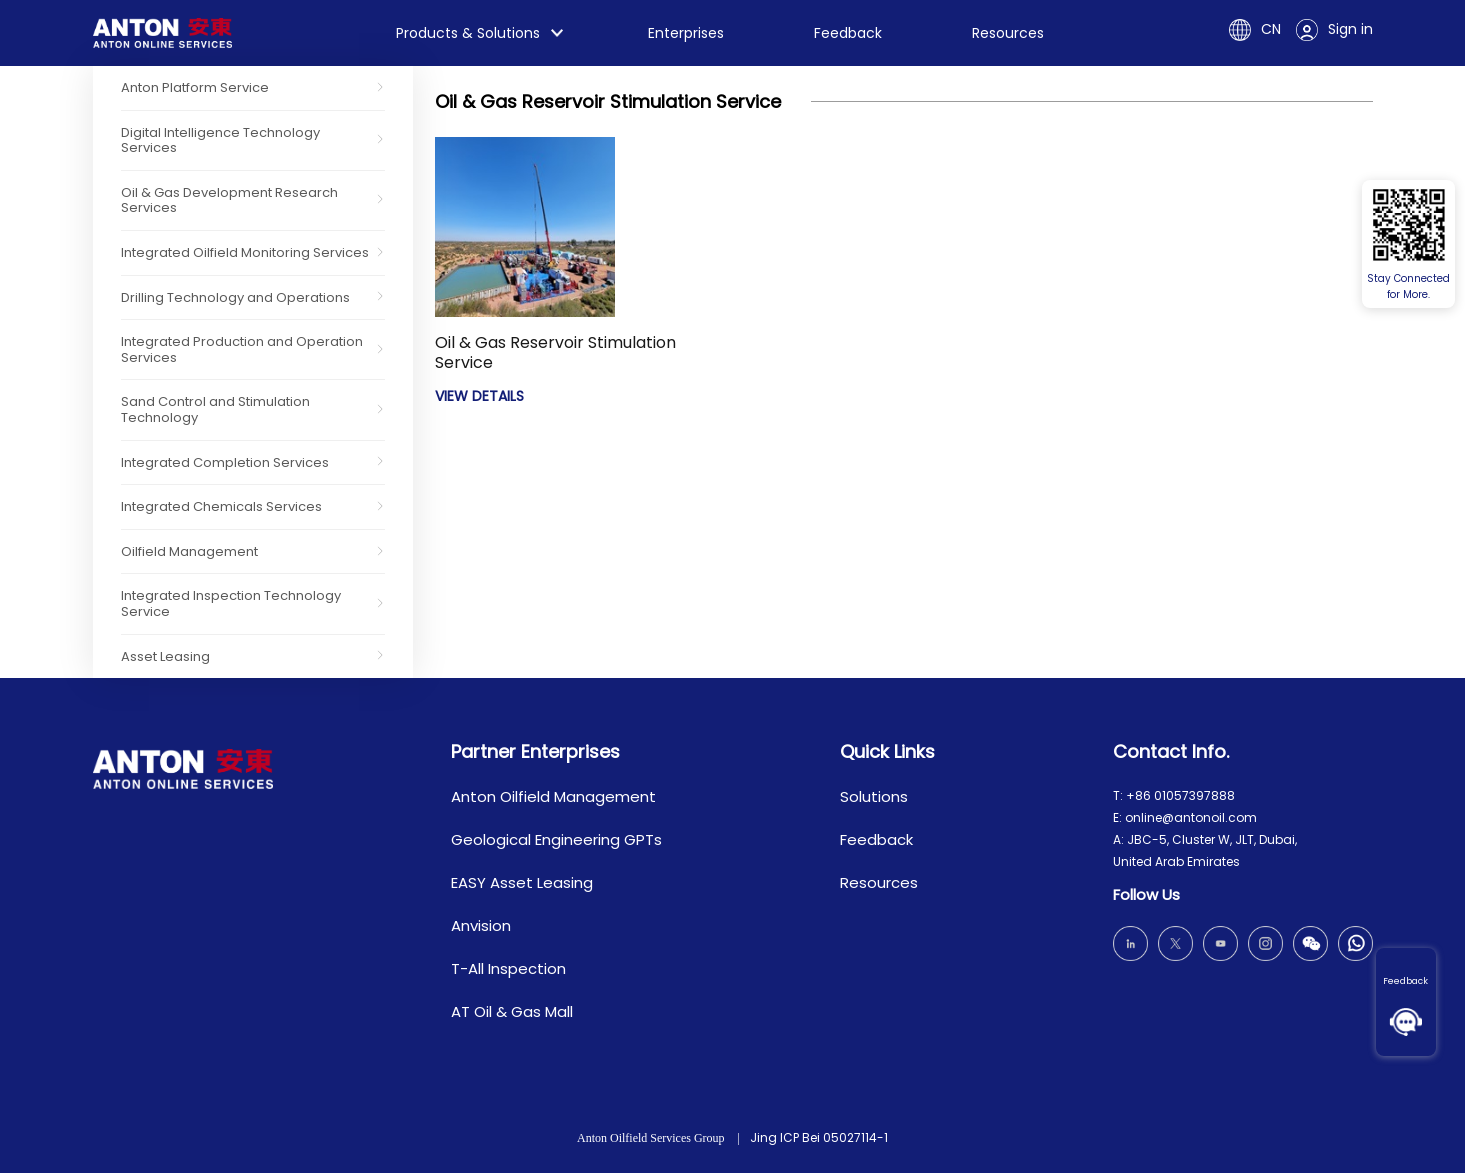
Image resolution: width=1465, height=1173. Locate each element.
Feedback (1405, 981)
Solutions (874, 796)
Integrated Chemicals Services (221, 506)
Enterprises (686, 33)
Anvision (481, 925)
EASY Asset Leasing (522, 882)
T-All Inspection (508, 968)
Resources (1008, 33)
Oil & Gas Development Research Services (229, 200)
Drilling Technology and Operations (235, 297)
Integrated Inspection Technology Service (231, 603)
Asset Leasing (165, 656)
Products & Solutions (468, 33)
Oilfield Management (189, 551)
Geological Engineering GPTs (556, 839)
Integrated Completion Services (225, 462)
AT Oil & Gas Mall (512, 1011)
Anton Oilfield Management (553, 796)
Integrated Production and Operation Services (242, 349)
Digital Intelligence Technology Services (220, 140)
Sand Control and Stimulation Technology (215, 409)
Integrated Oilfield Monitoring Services (245, 252)
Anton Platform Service (195, 87)
